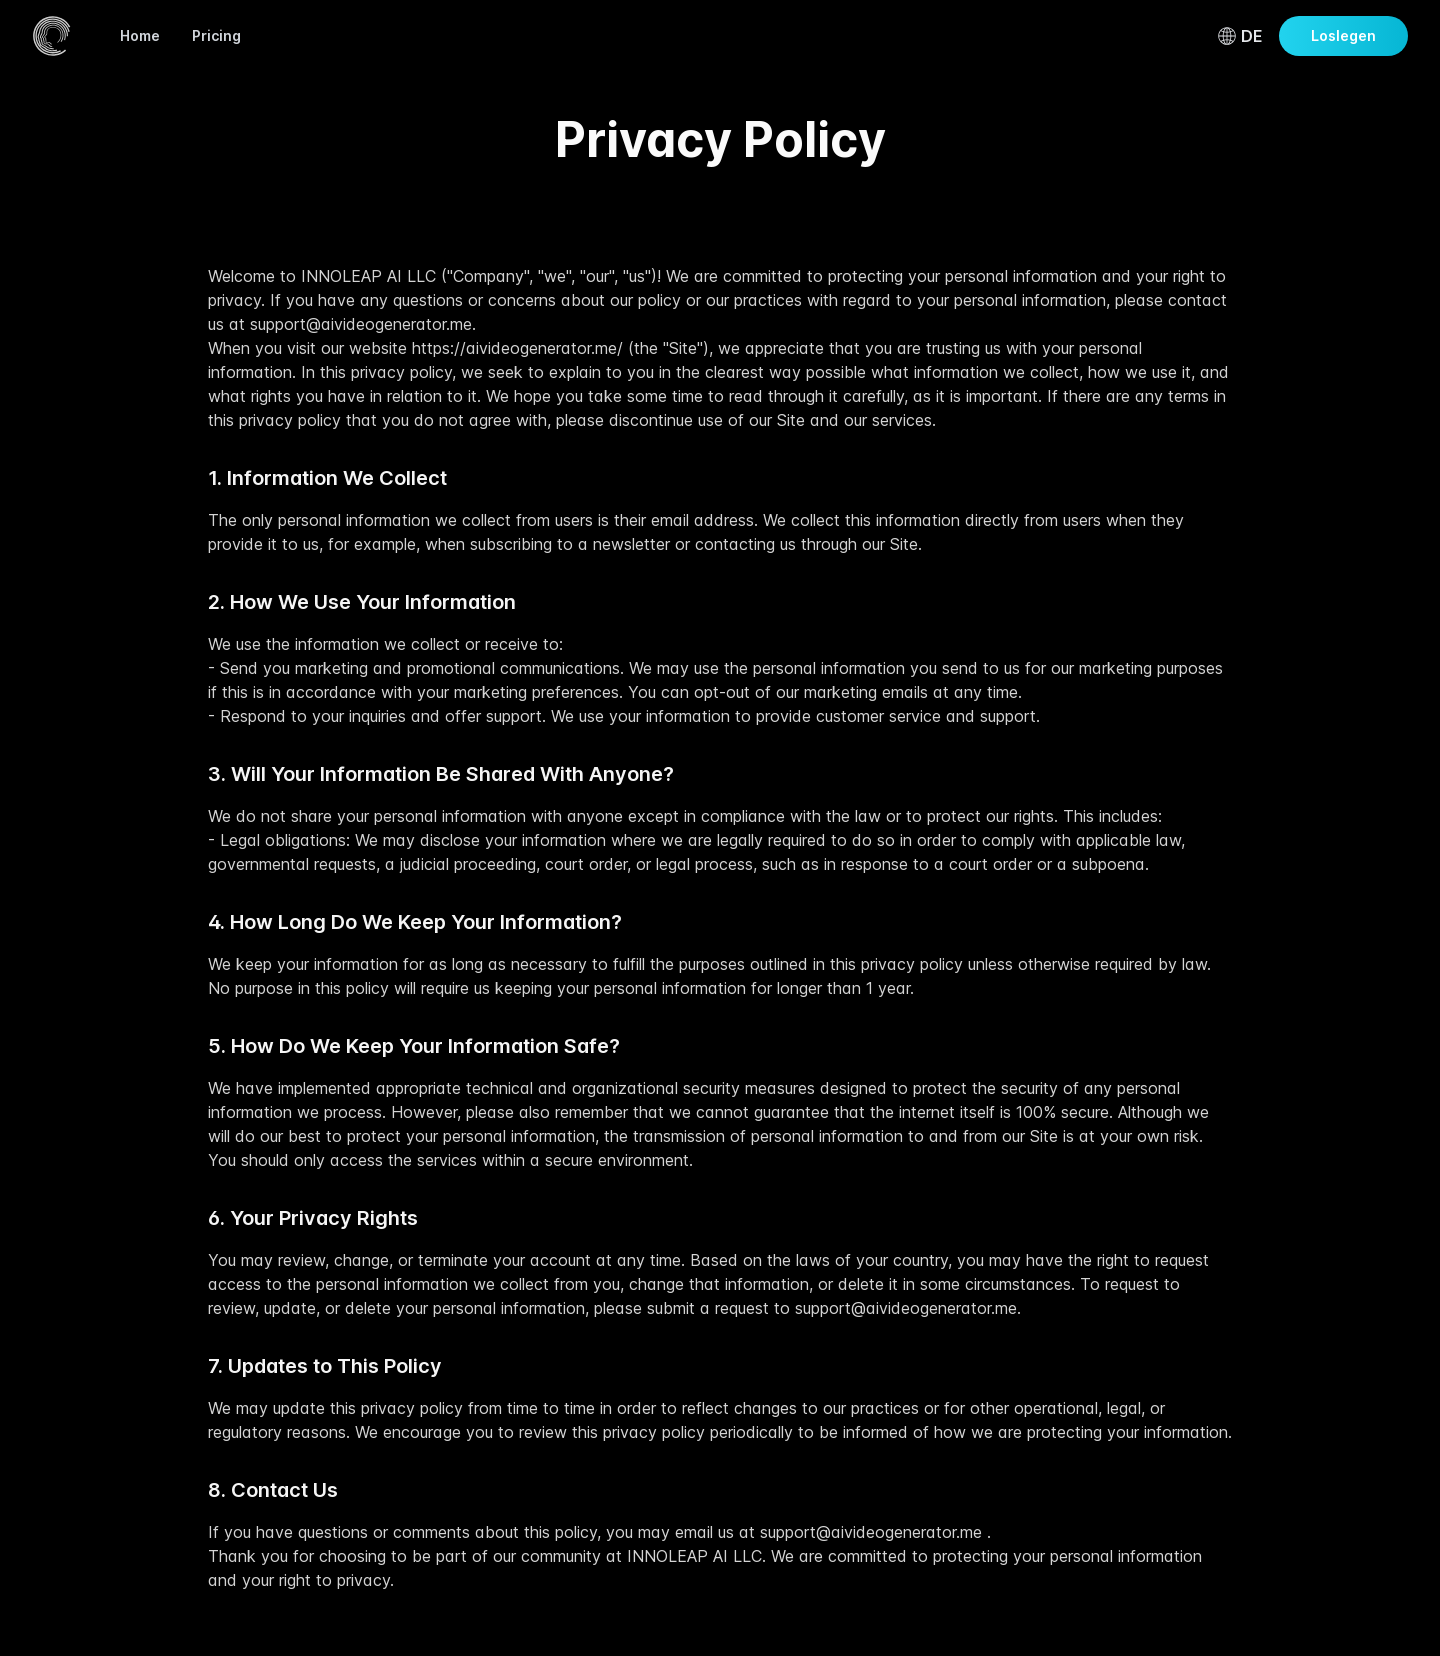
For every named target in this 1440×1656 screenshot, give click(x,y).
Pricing (216, 35)
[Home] (52, 36)
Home (140, 35)
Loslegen (1343, 35)
